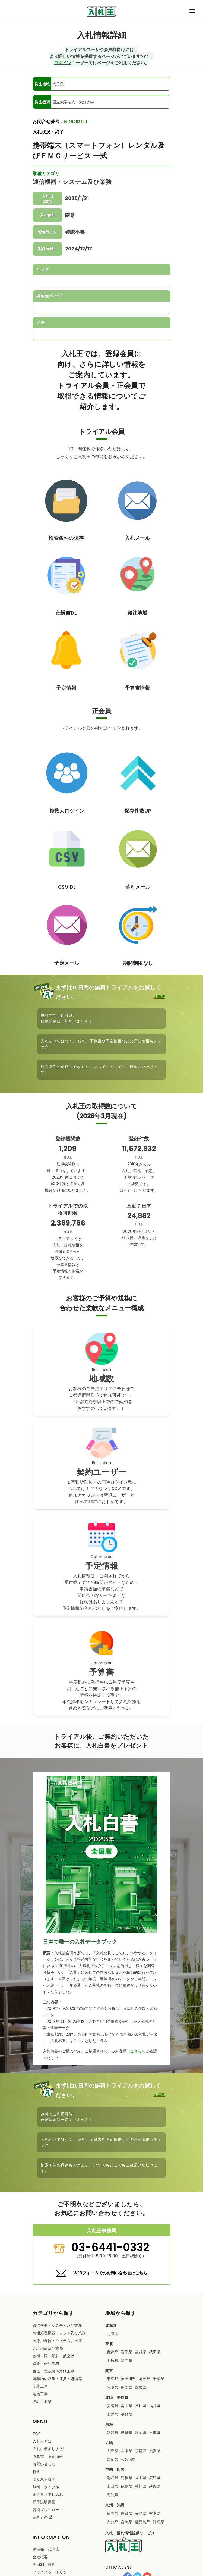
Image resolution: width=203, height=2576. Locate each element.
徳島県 (126, 2486)
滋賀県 (154, 2450)
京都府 (140, 2450)
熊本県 (154, 2513)
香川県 (140, 2486)
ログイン (62, 62)
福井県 (154, 2405)
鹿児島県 (142, 2522)
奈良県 (112, 2459)
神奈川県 (128, 2378)
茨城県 (112, 2387)
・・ (59, 2344)
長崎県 (140, 2513)
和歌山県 (128, 2459)
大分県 (112, 2522)
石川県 (140, 2405)
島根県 (126, 2477)
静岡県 (140, 2432)
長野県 (126, 2414)
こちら (136, 2051)
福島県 (126, 2360)
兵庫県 (126, 2450)
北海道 (112, 2333)
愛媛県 (154, 2486)
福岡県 (112, 2513)
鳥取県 (112, 2477)
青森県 (112, 2352)
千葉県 (158, 2378)
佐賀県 (126, 2513)
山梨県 (112, 2414)
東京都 (112, 2378)
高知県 (112, 2495)
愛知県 (112, 2432)
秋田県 (154, 2352)
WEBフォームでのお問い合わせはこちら (110, 2273)
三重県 (154, 2432)
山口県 (112, 2486)
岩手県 (126, 2352)
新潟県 (112, 2405)
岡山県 (140, 2477)
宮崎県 (126, 2522)
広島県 (154, 2477)
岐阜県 (126, 2432)
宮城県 (140, 2352)
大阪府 (112, 2450)
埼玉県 (144, 2378)
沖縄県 (158, 2522)
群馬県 (140, 2387)
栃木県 (126, 2387)
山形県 (112, 2360)
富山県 (126, 2405)
